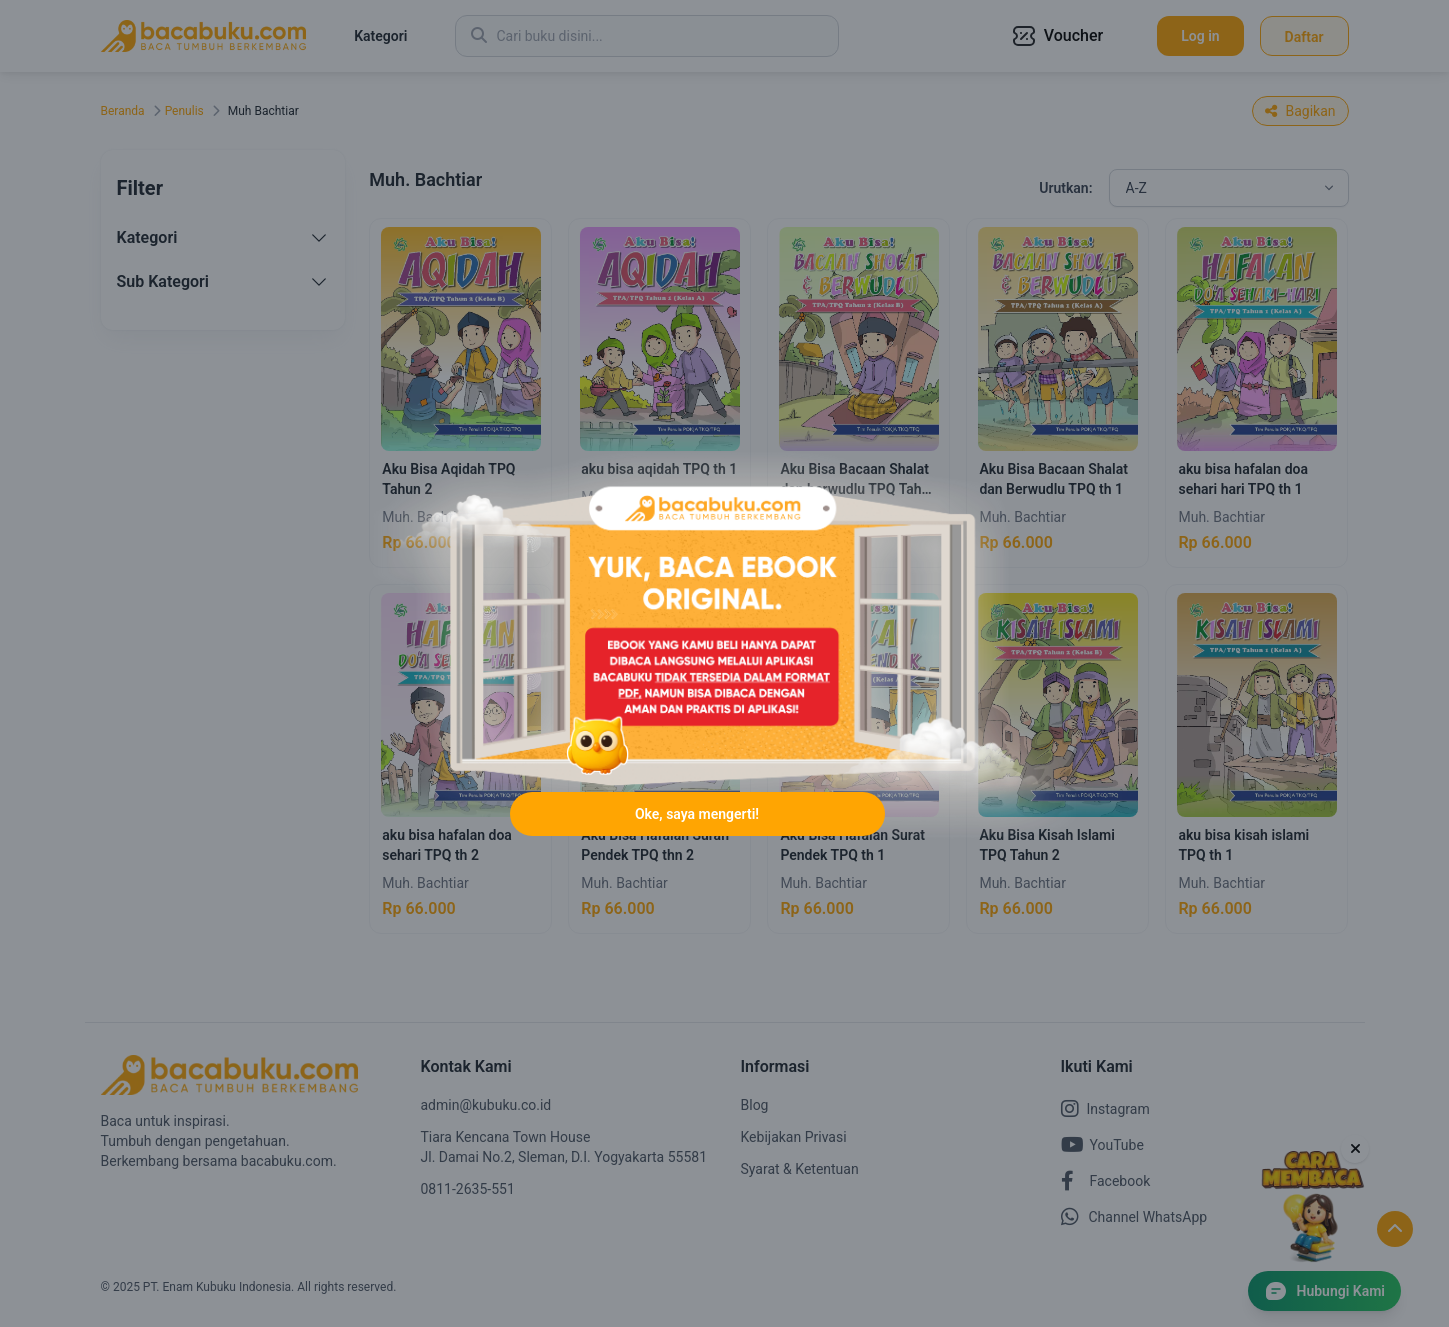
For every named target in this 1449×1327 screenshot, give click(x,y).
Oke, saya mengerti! (697, 814)
